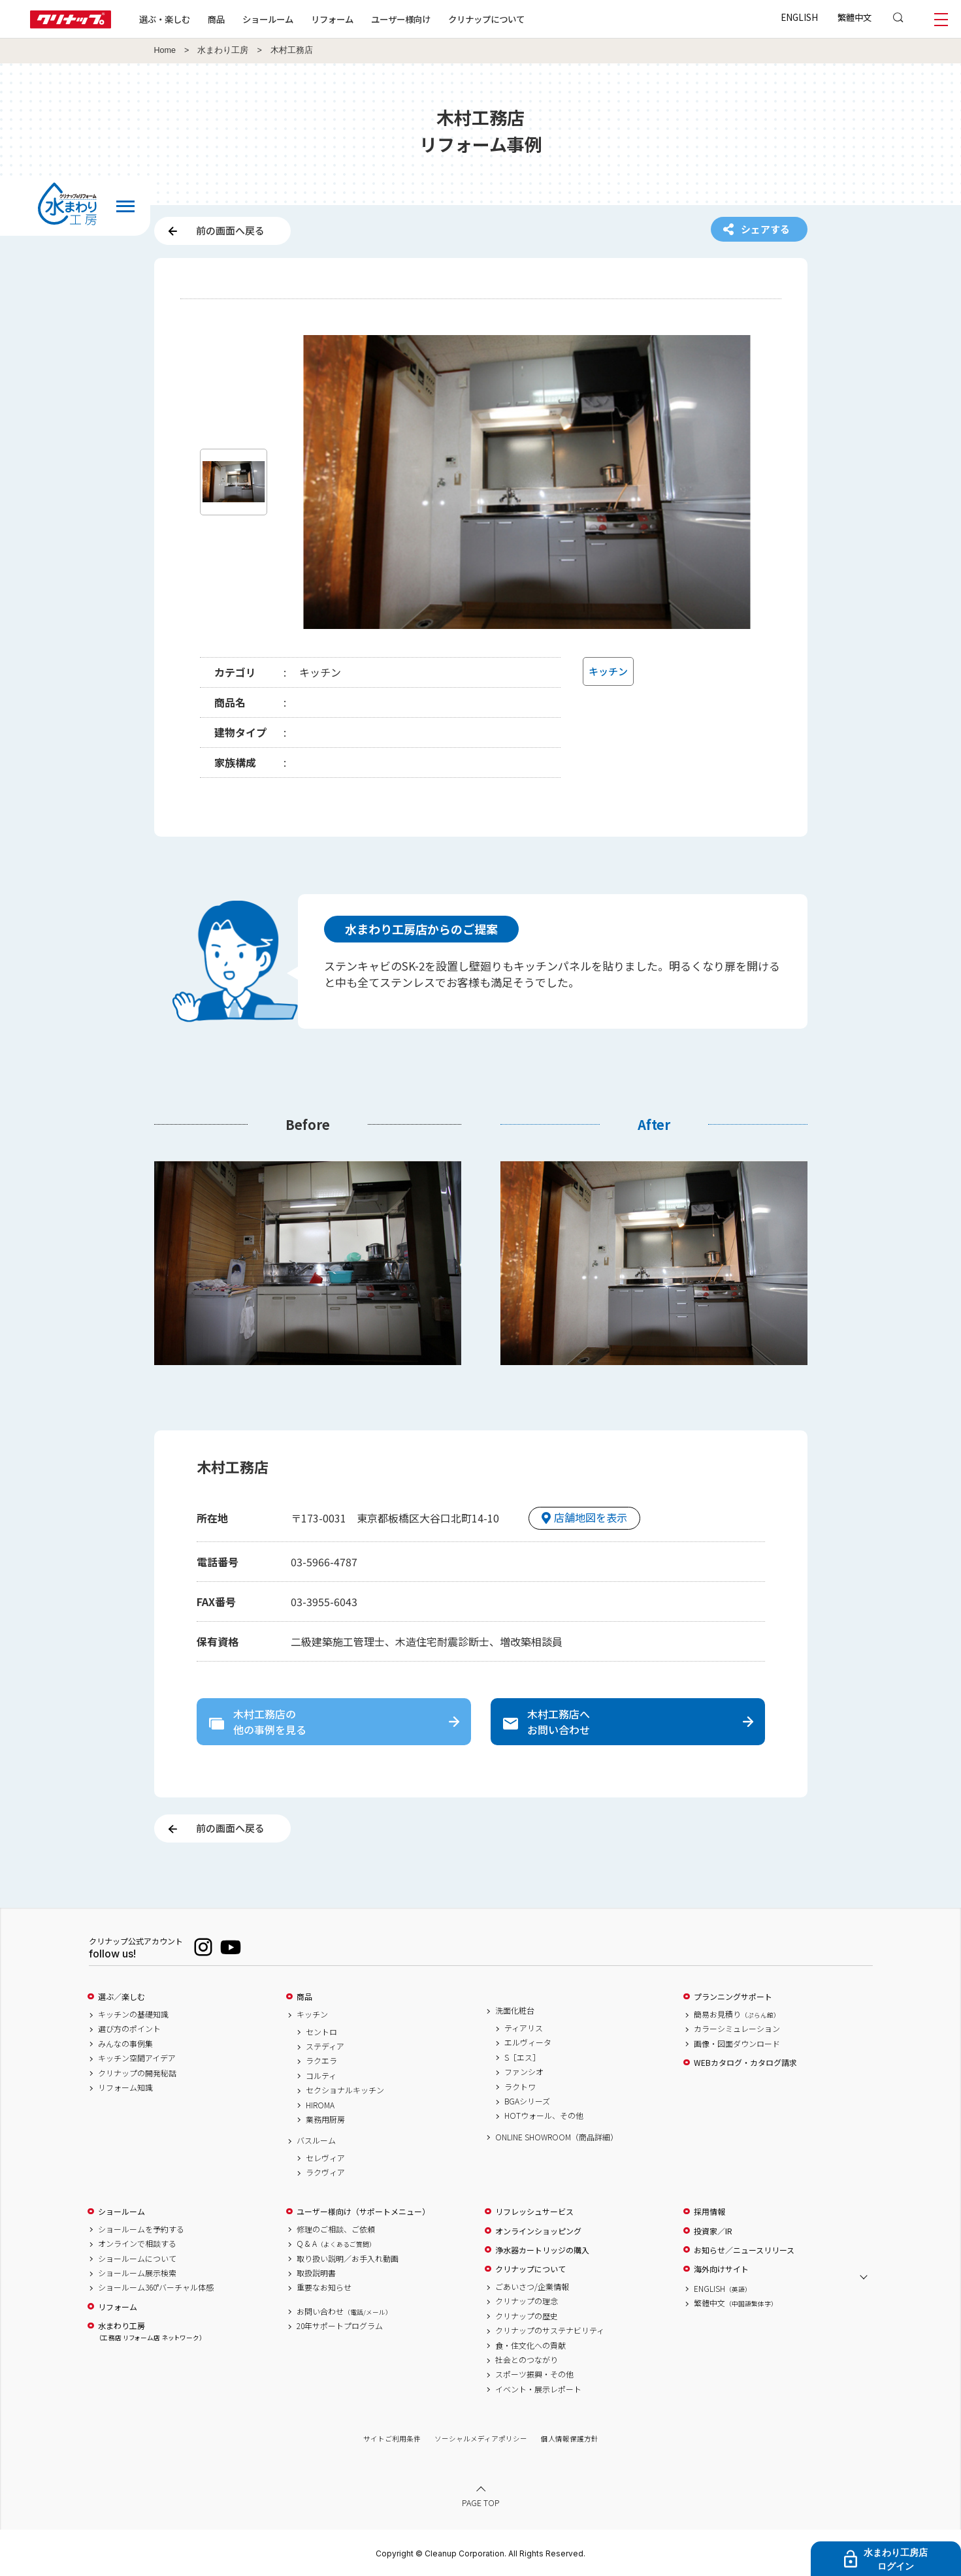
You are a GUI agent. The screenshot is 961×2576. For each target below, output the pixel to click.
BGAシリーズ (527, 2101)
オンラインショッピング (538, 2231)
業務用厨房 (325, 2119)
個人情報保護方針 (569, 2438)
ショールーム (267, 18)
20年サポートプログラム (340, 2326)
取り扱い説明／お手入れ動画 (348, 2258)
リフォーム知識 (125, 2087)
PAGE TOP (481, 2502)
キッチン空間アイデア (137, 2058)
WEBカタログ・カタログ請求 (745, 2062)
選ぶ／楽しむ (121, 1996)
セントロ (321, 2032)
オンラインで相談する (137, 2243)
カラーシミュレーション (737, 2028)
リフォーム (332, 18)
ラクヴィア (325, 2172)
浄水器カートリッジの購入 (542, 2250)
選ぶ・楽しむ (164, 18)
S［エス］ (522, 2057)
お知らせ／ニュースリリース (744, 2250)
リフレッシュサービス (534, 2211)
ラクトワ (520, 2087)
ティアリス (523, 2028)
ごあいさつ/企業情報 (532, 2286)
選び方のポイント (129, 2028)
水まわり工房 (222, 50)
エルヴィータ (527, 2042)
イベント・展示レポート (538, 2389)
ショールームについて (137, 2258)
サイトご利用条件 (392, 2438)
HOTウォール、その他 (543, 2115)
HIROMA (320, 2105)
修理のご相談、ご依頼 (336, 2229)
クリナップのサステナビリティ (549, 2330)
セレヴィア (325, 2158)
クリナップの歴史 (526, 2316)
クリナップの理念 (526, 2301)
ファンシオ (524, 2072)
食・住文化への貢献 (530, 2345)
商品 (304, 1996)
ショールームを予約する (141, 2229)
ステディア (325, 2046)
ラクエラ (321, 2060)
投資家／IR (713, 2231)
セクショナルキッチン (345, 2090)
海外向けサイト (721, 2269)
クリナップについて (486, 18)
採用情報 (709, 2211)
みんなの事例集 (125, 2043)
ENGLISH (799, 17)
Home (165, 50)
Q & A (336, 2243)
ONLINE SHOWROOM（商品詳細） (556, 2137)
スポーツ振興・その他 (534, 2374)
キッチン (312, 2014)
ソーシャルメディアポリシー (480, 2438)
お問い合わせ (344, 2311)
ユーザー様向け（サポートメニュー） (363, 2211)
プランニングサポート (733, 1996)
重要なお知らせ (324, 2287)
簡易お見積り (737, 2014)
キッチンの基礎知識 (133, 2014)
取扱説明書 (316, 2273)
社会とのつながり (526, 2360)
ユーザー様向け (401, 18)
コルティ (321, 2075)
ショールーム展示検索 (137, 2273)
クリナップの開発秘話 (137, 2073)
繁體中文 (854, 17)
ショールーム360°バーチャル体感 (156, 2287)
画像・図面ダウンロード (737, 2043)
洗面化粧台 (514, 2010)
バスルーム (316, 2140)
